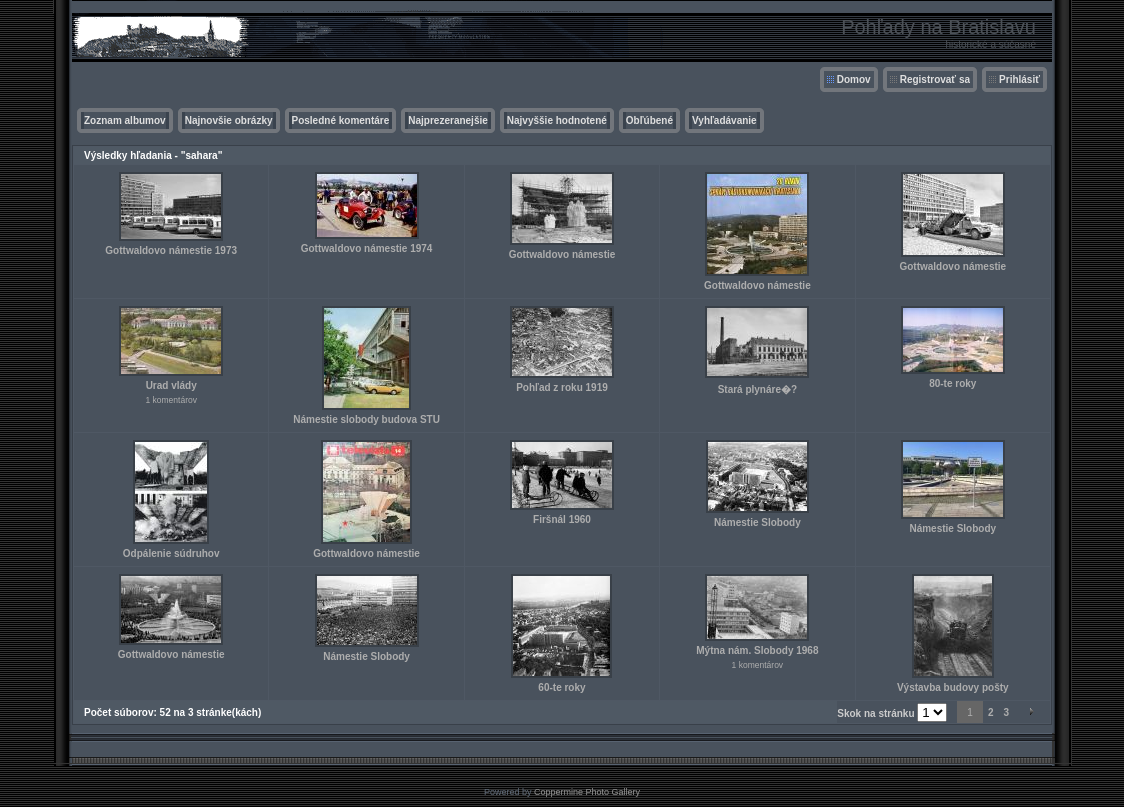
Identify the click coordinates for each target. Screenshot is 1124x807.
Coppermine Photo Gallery (587, 792)
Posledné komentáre (341, 120)
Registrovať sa (935, 79)
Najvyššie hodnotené (557, 120)
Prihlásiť (1019, 79)
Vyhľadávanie (724, 120)
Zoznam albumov (125, 120)
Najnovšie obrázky (229, 120)
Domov (854, 79)
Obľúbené (649, 120)
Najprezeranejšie (448, 120)
